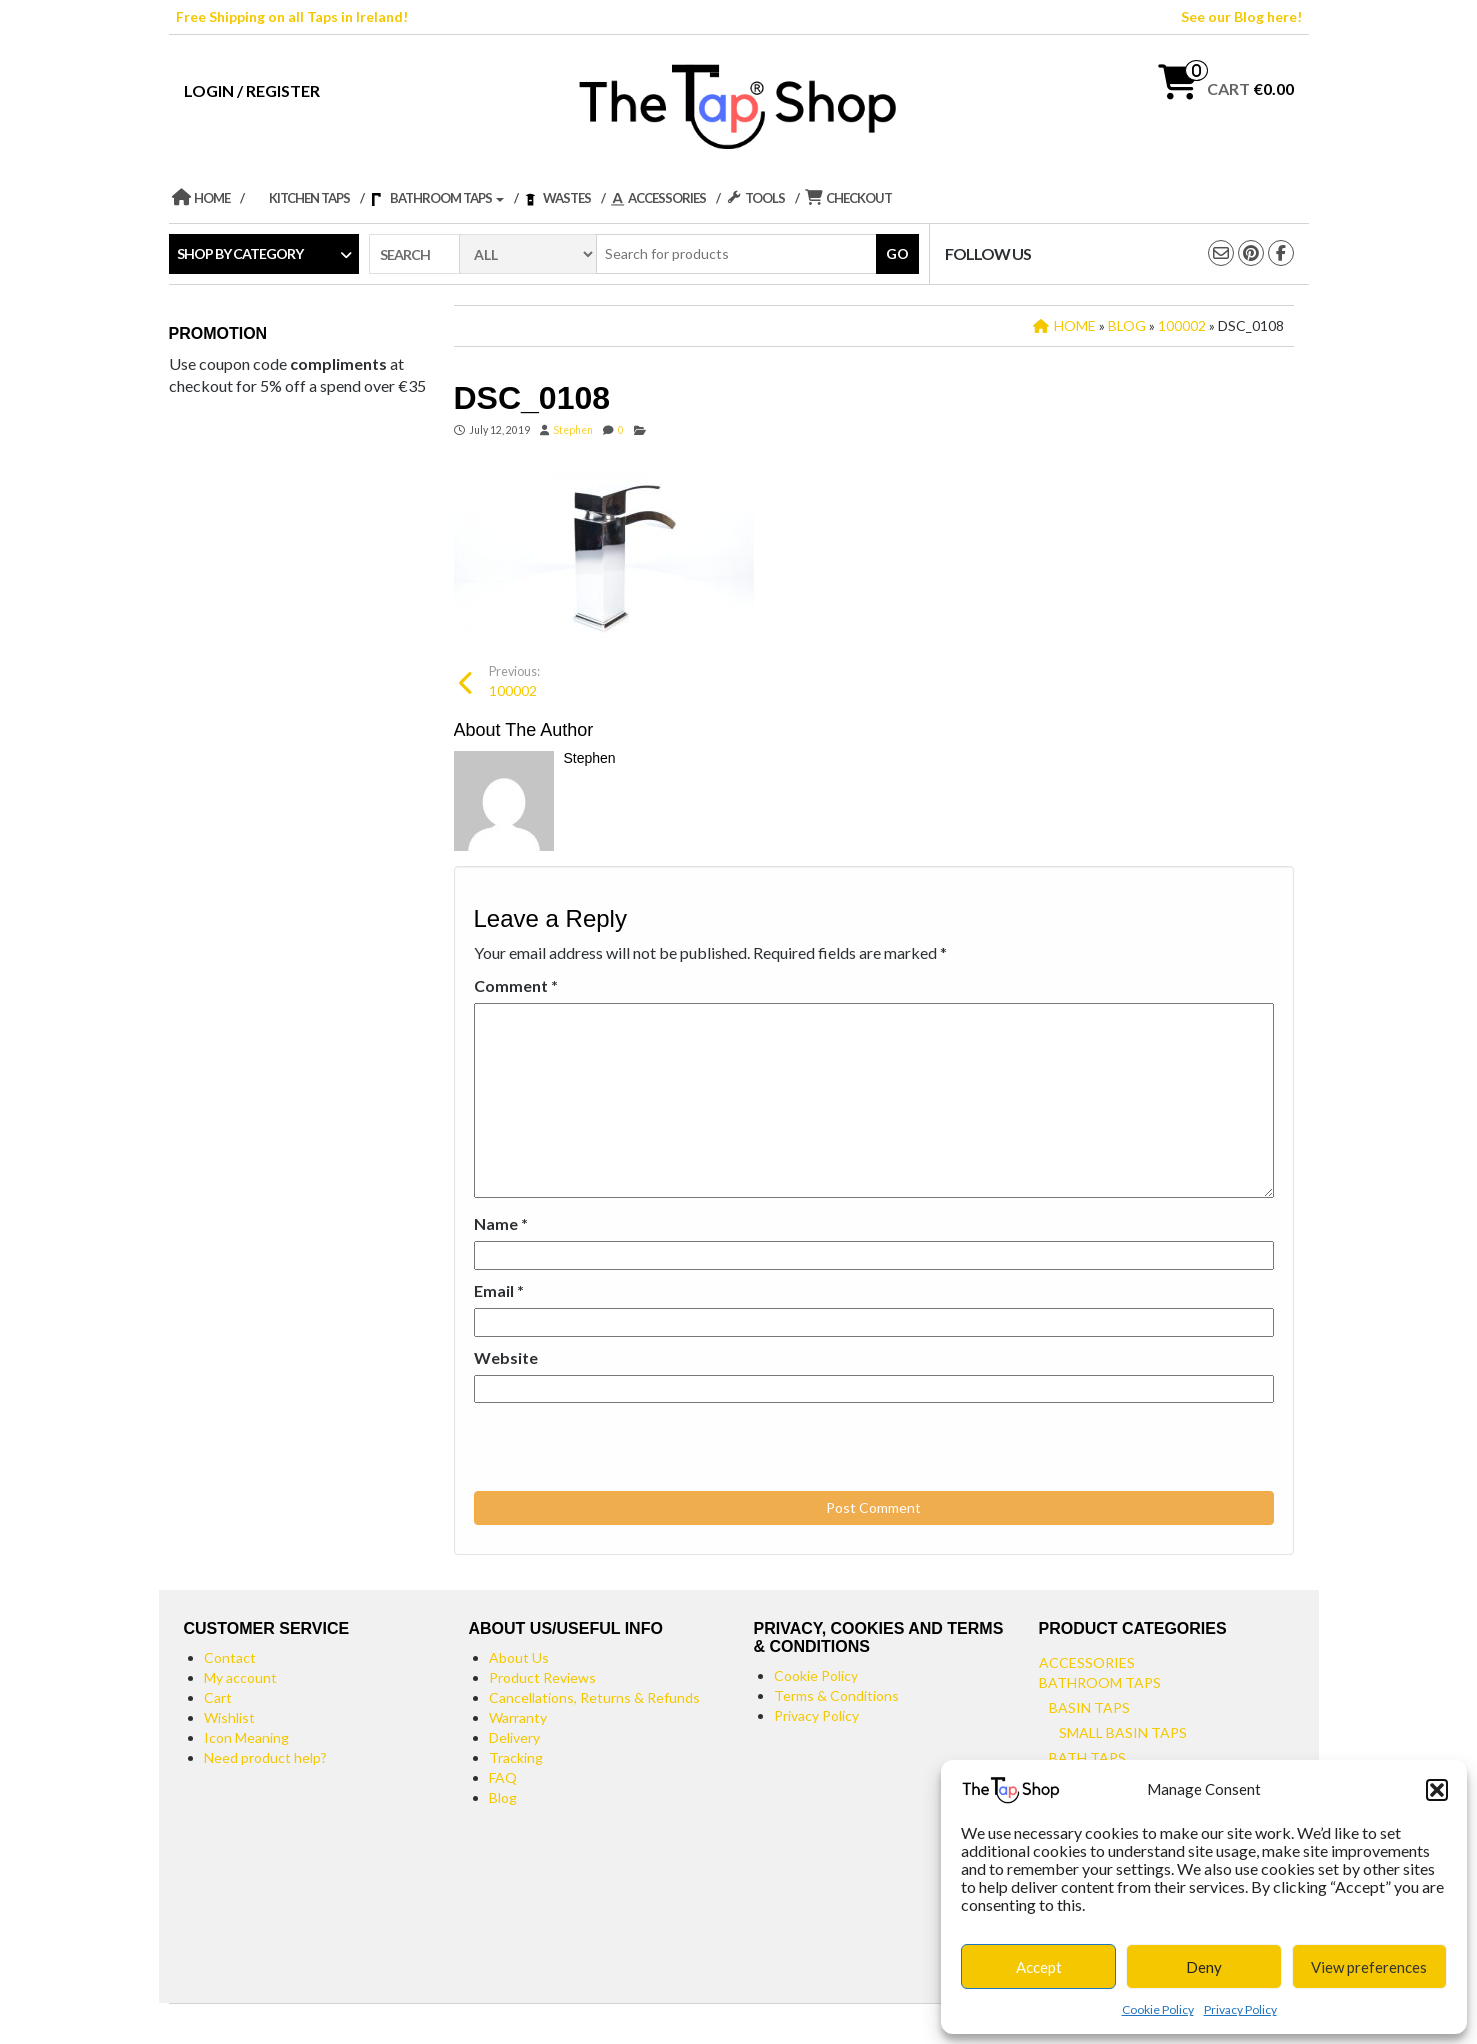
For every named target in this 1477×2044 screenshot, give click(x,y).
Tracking (516, 1757)
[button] (1437, 1790)
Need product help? (265, 1757)
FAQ (503, 1777)
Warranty (518, 1717)
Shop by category (240, 253)
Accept (1039, 1967)
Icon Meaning (246, 1737)
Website (506, 1357)
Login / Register (252, 90)
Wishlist (229, 1717)
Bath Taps (1087, 1757)
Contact (230, 1657)
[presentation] (611, 1448)
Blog (503, 1797)
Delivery (514, 1737)
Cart (218, 1697)
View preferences (1369, 1967)
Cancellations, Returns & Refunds (594, 1697)
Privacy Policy (1240, 2009)
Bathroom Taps (1100, 1682)
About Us (519, 1657)
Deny (1204, 1967)
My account (240, 1677)
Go (897, 253)
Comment (516, 985)
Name (501, 1223)
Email (499, 1290)
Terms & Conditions (836, 1695)
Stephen (573, 430)
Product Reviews (542, 1677)
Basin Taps (1089, 1707)
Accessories (1087, 1662)
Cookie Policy (1158, 2009)
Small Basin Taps (1123, 1732)
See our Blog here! (1241, 16)
